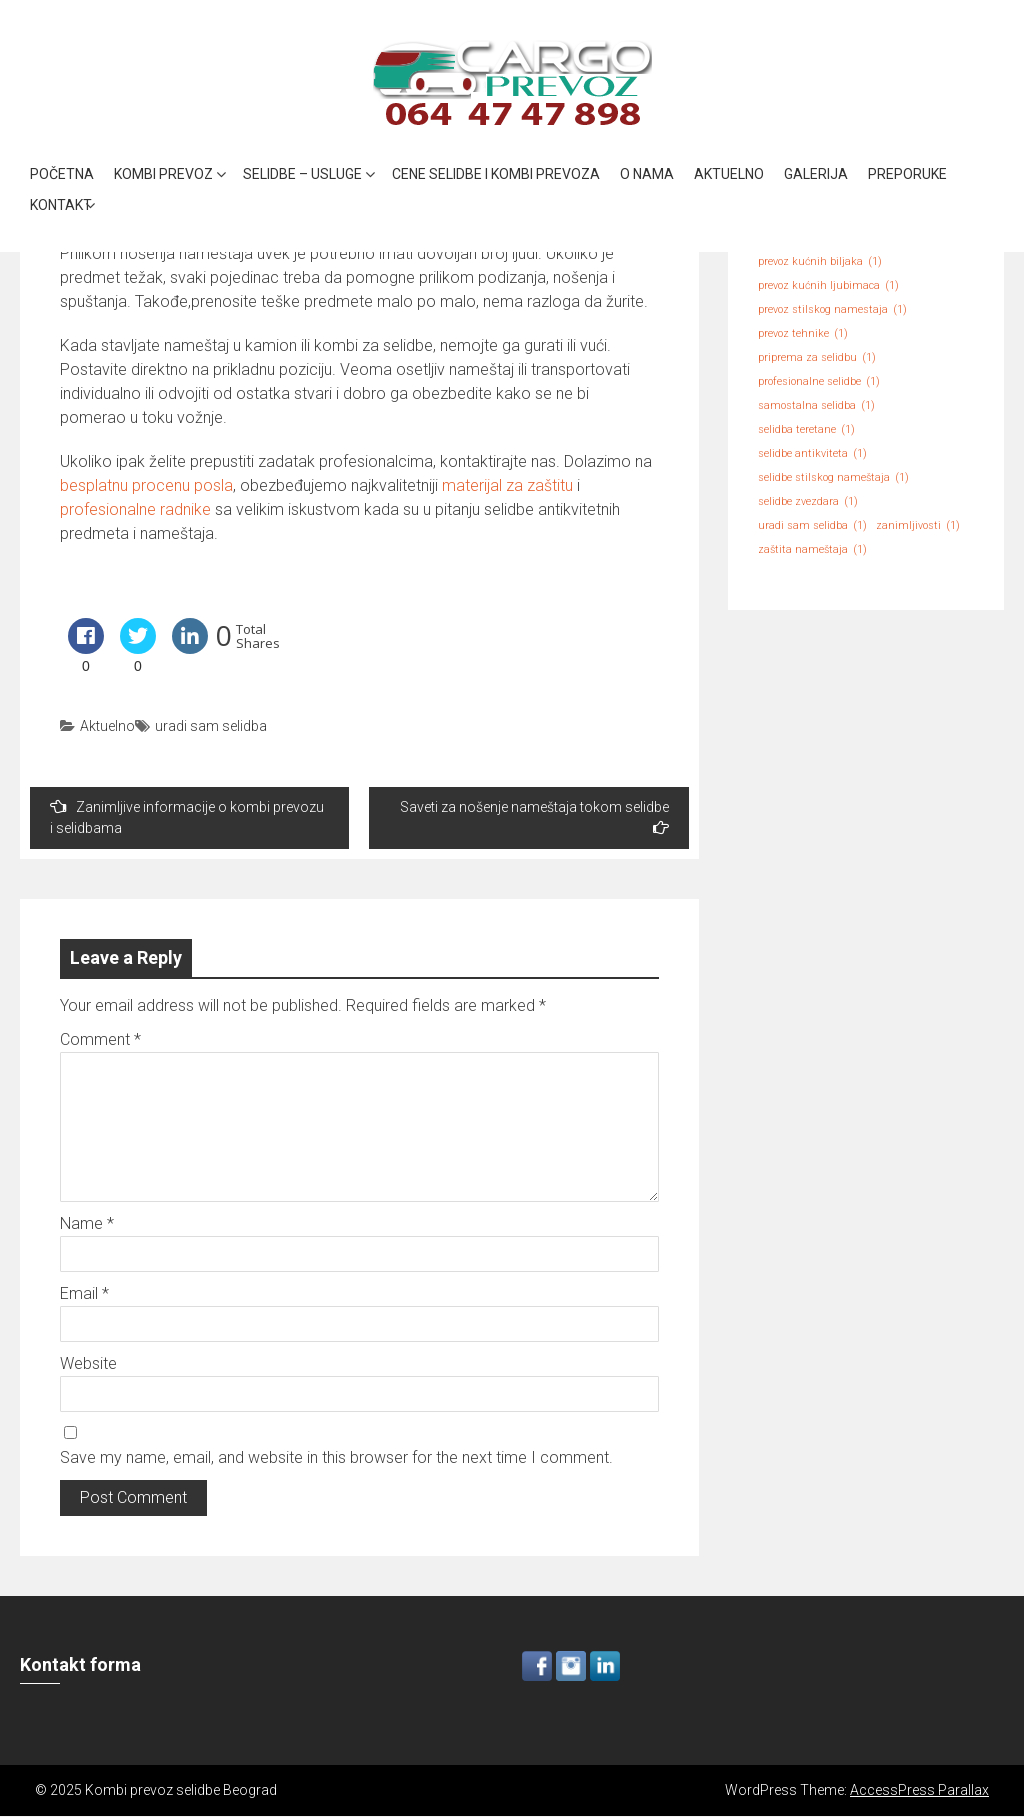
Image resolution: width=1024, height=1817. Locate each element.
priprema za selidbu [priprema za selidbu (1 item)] (817, 358)
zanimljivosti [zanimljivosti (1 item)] (918, 526)
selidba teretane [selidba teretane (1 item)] (806, 430)
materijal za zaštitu (507, 485)
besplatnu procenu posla (146, 485)
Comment (100, 1039)
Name (87, 1223)
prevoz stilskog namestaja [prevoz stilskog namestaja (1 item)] (832, 310)
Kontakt (61, 205)
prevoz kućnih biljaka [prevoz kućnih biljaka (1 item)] (820, 262)
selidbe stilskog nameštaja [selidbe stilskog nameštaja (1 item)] (833, 478)
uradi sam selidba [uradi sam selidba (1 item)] (812, 526)
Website (88, 1363)
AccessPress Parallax (919, 1790)
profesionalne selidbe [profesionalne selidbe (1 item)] (819, 382)
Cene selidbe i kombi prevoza (496, 174)
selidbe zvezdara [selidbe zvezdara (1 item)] (808, 502)
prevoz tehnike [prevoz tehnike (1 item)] (803, 334)
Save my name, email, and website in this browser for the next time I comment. (336, 1457)
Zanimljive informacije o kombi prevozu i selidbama (187, 817)
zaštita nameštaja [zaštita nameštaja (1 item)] (812, 550)
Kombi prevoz (163, 174)
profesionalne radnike (135, 509)
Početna (62, 174)
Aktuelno (729, 174)
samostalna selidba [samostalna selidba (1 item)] (816, 406)
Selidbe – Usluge (302, 174)
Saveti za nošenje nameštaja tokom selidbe (534, 817)
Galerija (816, 174)
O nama (647, 174)
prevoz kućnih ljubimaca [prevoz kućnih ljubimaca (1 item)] (828, 286)
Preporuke (907, 174)
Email (84, 1293)
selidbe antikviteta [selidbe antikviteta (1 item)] (812, 454)
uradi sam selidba (211, 726)
